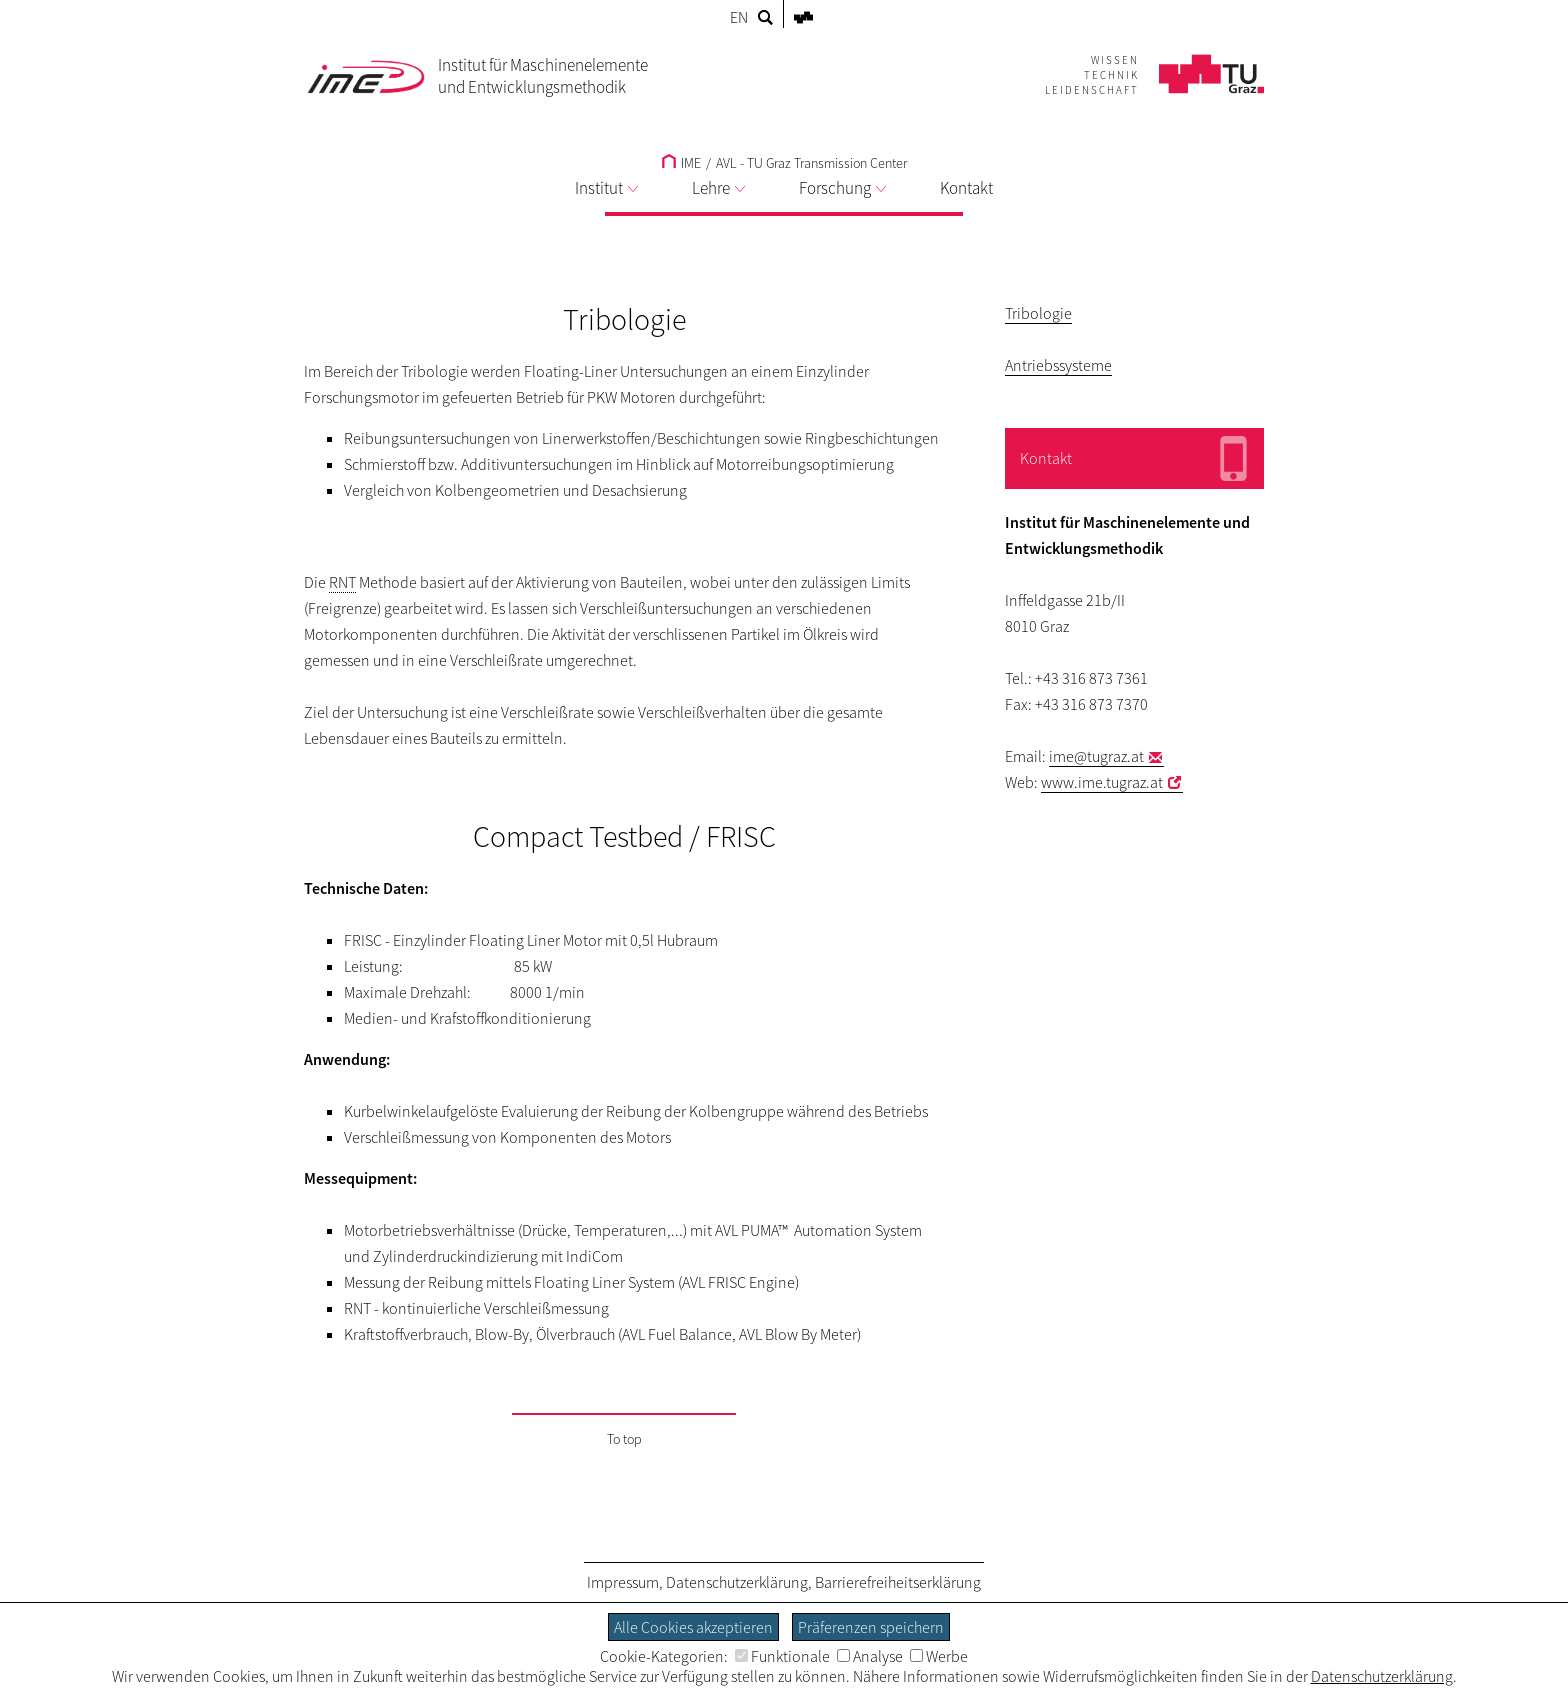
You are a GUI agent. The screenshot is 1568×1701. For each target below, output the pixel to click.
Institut (606, 188)
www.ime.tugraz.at (1102, 782)
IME (681, 163)
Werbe (939, 1656)
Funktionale (782, 1656)
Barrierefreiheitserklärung (898, 1582)
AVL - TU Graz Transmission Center (811, 163)
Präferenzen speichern (871, 1627)
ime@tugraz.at (1096, 756)
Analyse (870, 1656)
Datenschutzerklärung (737, 1582)
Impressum (623, 1582)
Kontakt (966, 188)
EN (739, 17)
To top (624, 1439)
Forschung (842, 188)
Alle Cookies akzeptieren (693, 1627)
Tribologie (1038, 313)
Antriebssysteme (1058, 365)
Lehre (718, 188)
